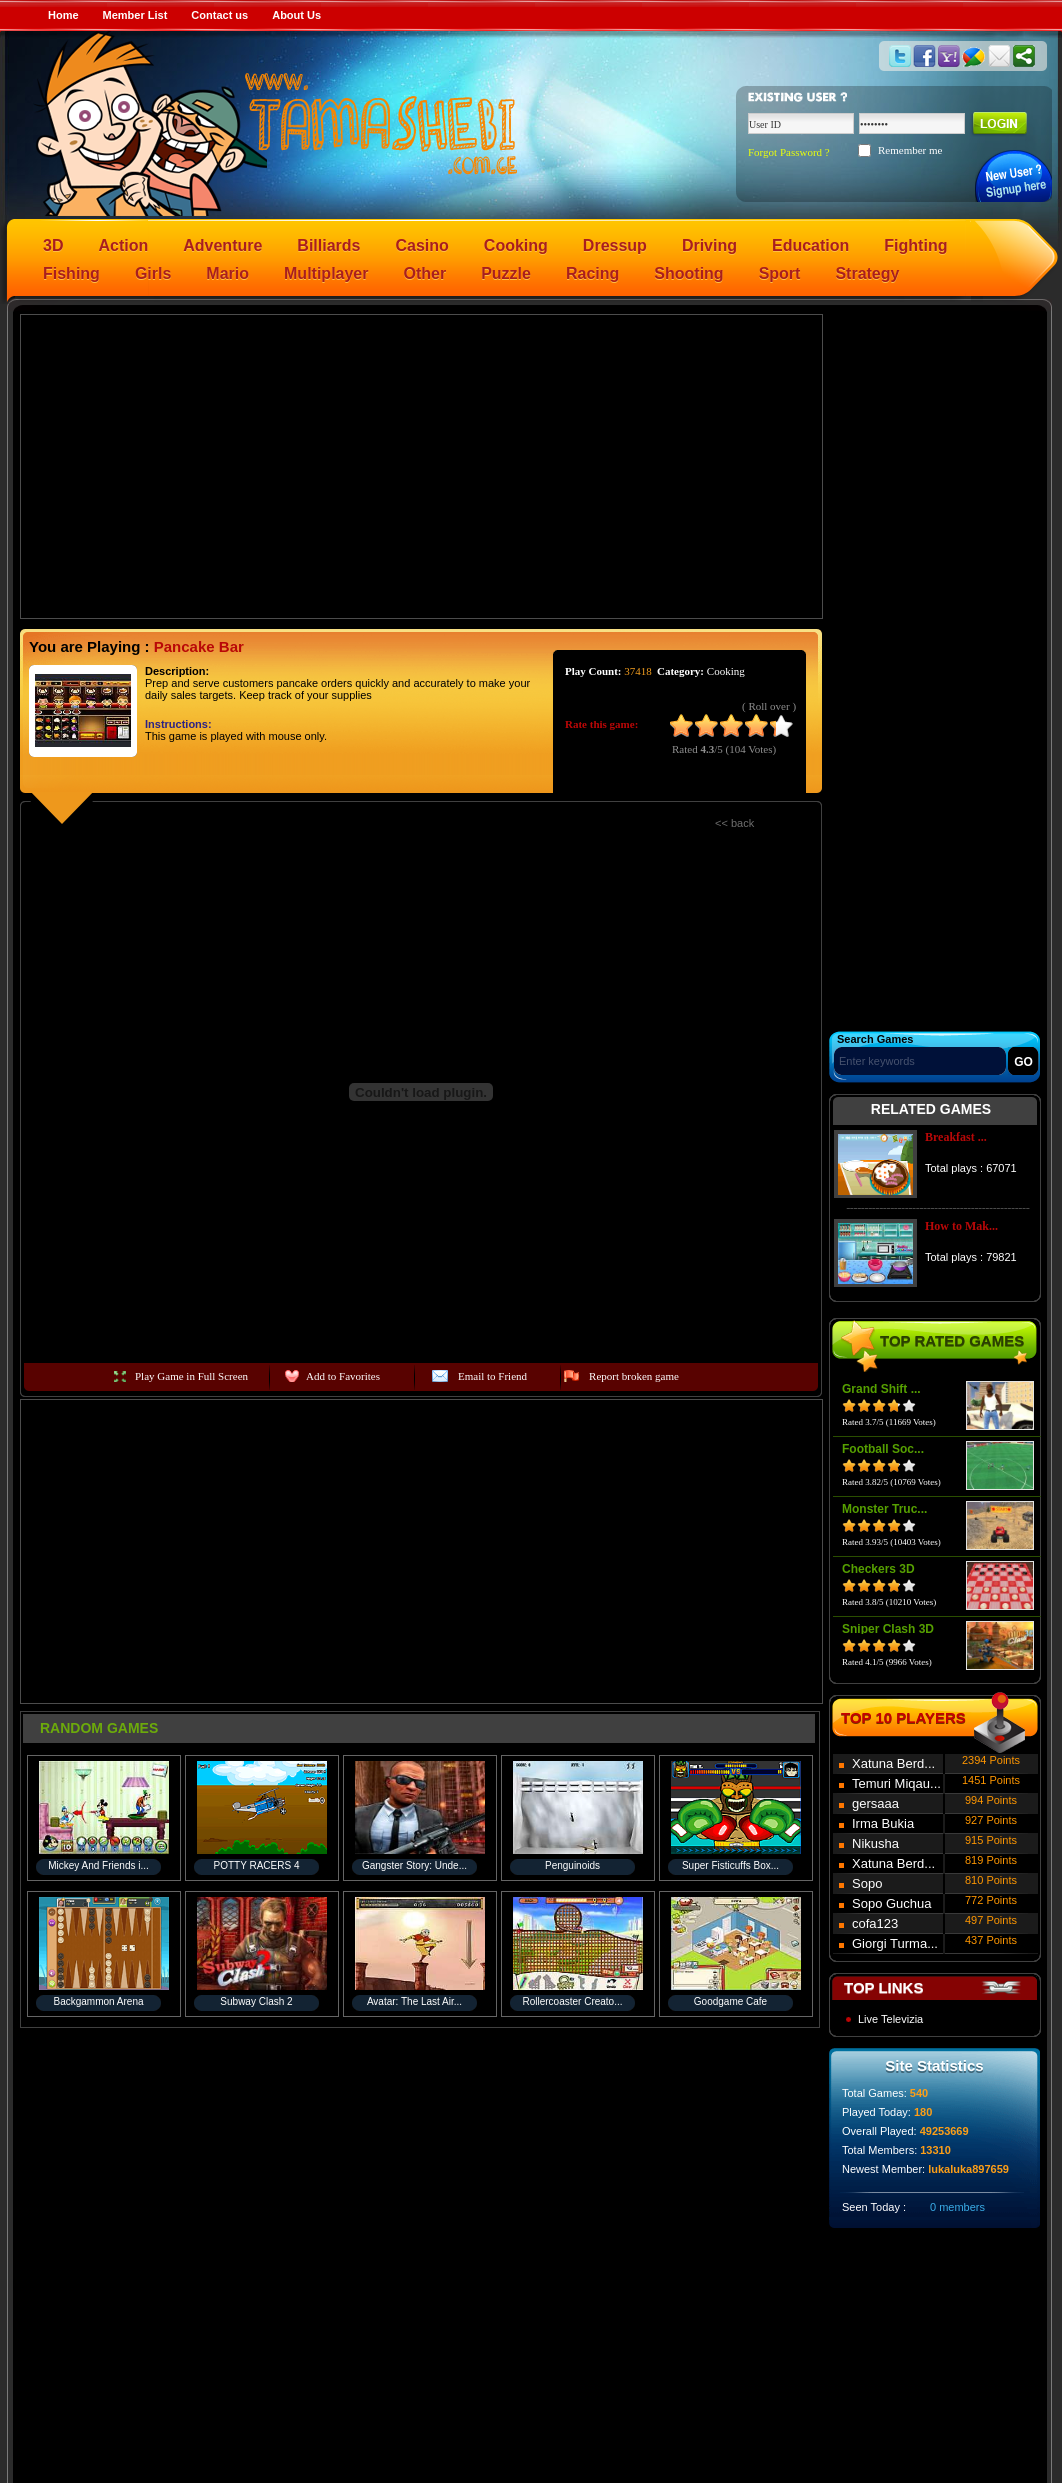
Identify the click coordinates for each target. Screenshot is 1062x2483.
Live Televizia (890, 2019)
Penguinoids (572, 1865)
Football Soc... (883, 1449)
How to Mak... (961, 1226)
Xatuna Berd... (893, 1763)
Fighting (915, 245)
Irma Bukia (883, 1823)
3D (53, 245)
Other (425, 273)
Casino (422, 245)
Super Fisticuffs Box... (730, 1865)
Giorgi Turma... (895, 1943)
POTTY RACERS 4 (257, 1865)
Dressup (615, 245)
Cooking (516, 245)
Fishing (71, 273)
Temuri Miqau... (896, 1783)
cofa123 (875, 1923)
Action (123, 245)
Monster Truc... (884, 1509)
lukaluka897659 (968, 2169)
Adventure (222, 245)
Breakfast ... (956, 1137)
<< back (734, 823)
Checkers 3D (878, 1569)
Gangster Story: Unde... (414, 1865)
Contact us (219, 15)
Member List (135, 15)
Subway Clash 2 (256, 2001)
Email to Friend (492, 1376)
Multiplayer (326, 273)
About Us (296, 15)
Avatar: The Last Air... (414, 2001)
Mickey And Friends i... (98, 1865)
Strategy (867, 273)
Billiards (328, 245)
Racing (592, 273)
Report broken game (634, 1376)
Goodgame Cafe (730, 2001)
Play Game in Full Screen (191, 1376)
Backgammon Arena (98, 2001)
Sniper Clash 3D (888, 1629)
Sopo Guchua (892, 1903)
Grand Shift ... (881, 1389)
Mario (227, 273)
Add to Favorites (343, 1376)
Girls (153, 273)
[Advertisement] (421, 465)
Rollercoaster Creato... (572, 2001)
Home (63, 15)
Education (810, 245)
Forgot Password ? (789, 152)
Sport (780, 273)
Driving (709, 245)
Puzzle (506, 273)
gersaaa (875, 1803)
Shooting (688, 273)
